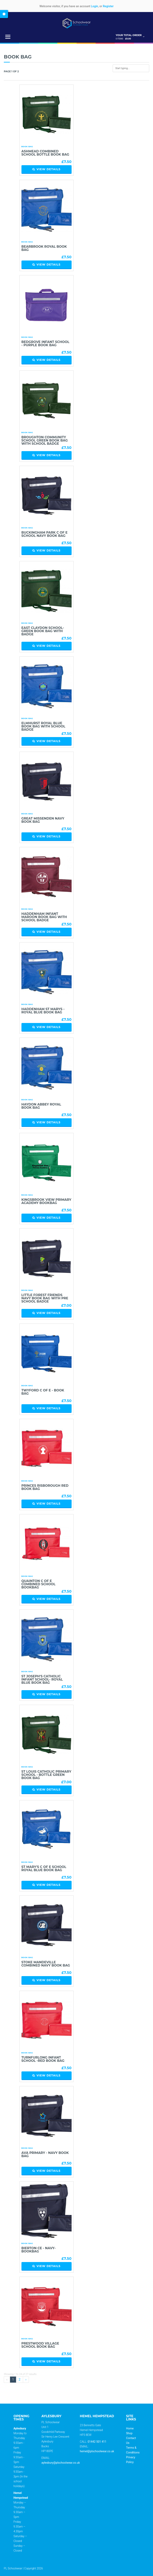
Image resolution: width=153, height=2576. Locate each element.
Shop (129, 2433)
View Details (46, 169)
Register (108, 6)
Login (94, 6)
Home (130, 2428)
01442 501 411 (97, 2441)
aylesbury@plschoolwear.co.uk (60, 2462)
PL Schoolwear (13, 2568)
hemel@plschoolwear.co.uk (97, 2451)
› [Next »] (25, 2379)
